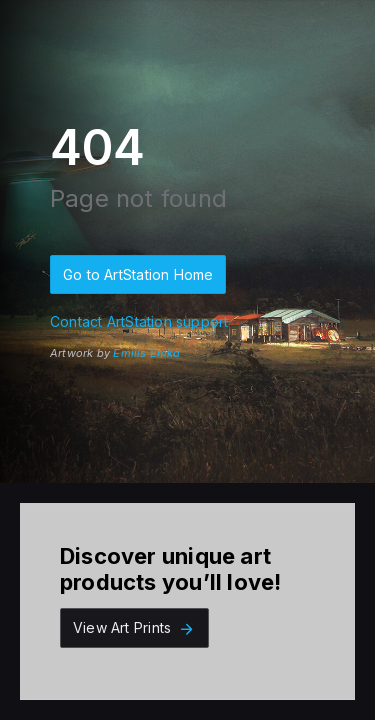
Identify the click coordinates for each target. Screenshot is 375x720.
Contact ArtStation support (139, 321)
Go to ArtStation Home (138, 274)
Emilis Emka (146, 353)
